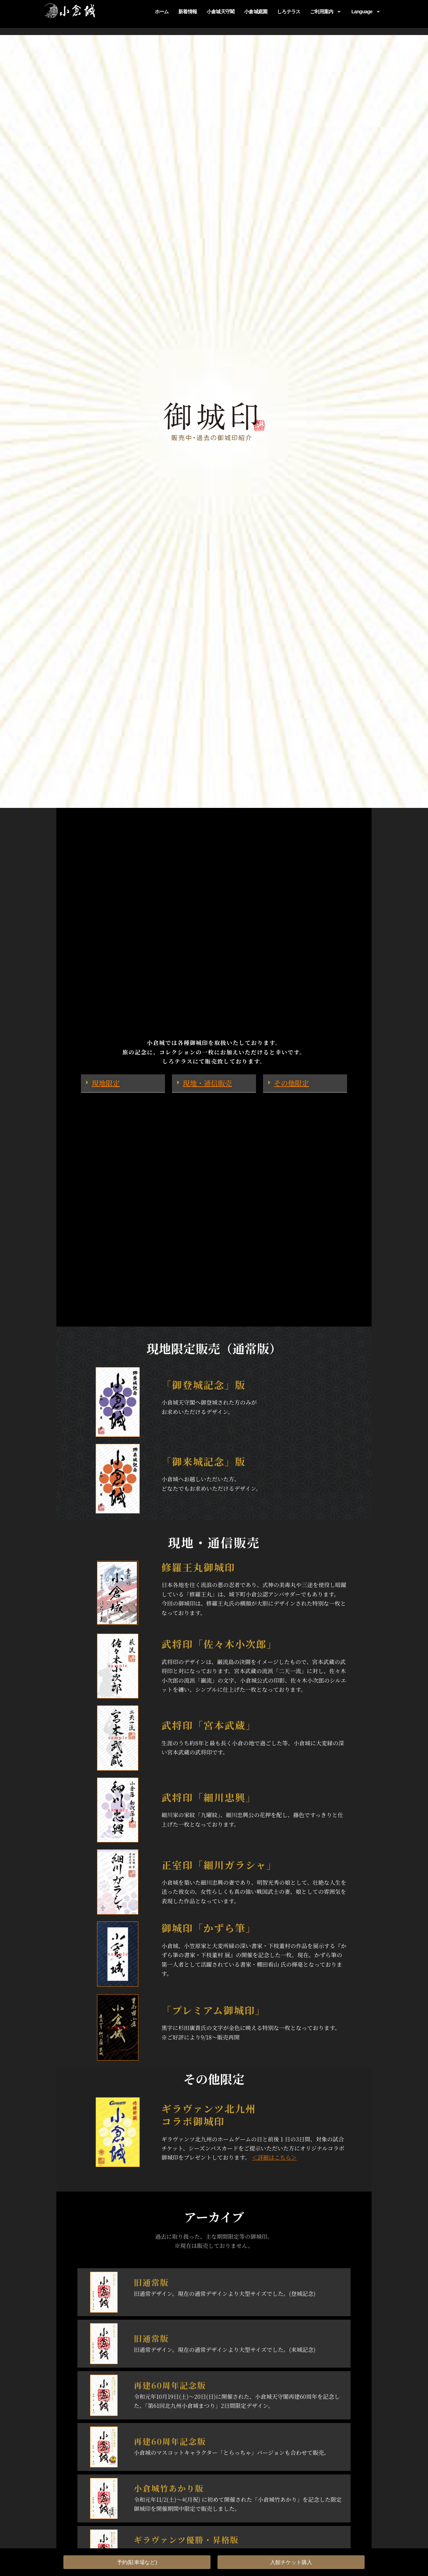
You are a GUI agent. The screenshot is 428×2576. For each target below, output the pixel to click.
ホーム (162, 11)
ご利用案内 (325, 12)
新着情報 (187, 11)
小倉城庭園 (255, 11)
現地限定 (106, 1083)
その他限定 (291, 1083)
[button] (123, 1083)
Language (366, 12)
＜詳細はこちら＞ (274, 2157)
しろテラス (288, 11)
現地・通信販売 (207, 1083)
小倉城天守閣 (220, 11)
